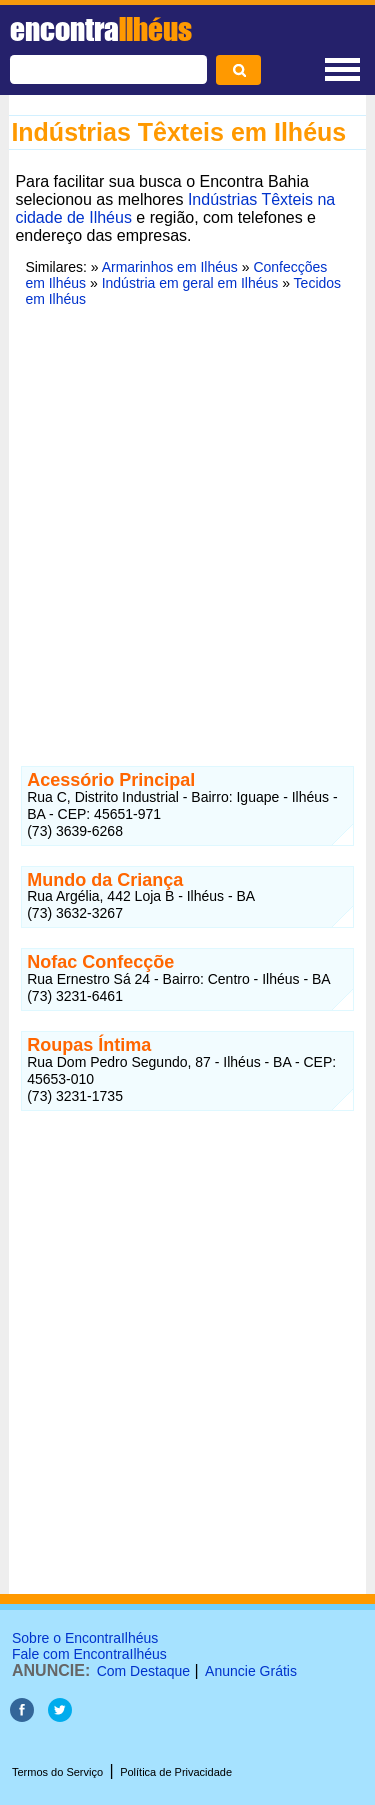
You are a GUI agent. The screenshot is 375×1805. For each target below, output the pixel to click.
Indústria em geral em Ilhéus (190, 283)
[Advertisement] (187, 524)
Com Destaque (143, 1671)
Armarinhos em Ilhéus (170, 267)
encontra (101, 29)
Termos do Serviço (57, 1772)
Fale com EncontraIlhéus (89, 1654)
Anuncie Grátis (251, 1671)
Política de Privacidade (176, 1772)
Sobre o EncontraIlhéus (85, 1638)
